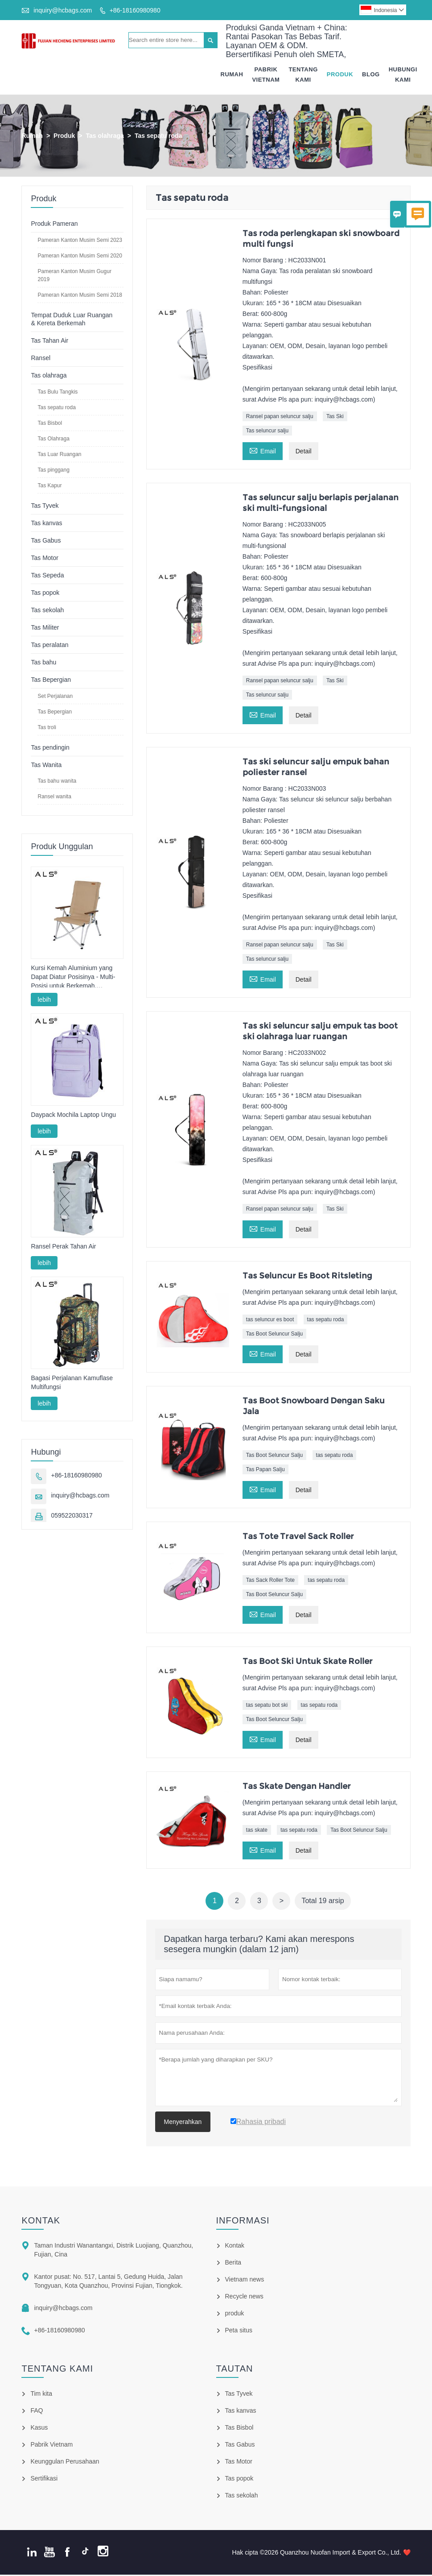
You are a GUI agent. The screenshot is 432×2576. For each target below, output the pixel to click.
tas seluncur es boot (270, 1321)
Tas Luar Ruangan (59, 455)
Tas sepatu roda (56, 409)
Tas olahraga (105, 137)
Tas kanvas (46, 524)
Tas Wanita (46, 766)
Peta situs (238, 2331)
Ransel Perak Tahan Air (63, 1247)
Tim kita (41, 2394)
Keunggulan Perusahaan (64, 2462)
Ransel (40, 359)
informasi (243, 2222)
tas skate (256, 1831)
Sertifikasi (44, 2479)
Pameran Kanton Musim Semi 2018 (79, 296)
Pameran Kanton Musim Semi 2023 (79, 241)
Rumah (232, 75)
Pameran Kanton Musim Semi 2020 (79, 257)
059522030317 (71, 1517)
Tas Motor (44, 559)
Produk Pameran (54, 224)
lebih (44, 1000)
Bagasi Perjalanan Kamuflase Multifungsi (72, 1384)
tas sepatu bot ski (267, 1706)
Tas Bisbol (49, 424)
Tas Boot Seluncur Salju (274, 1335)
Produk (340, 75)
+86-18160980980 (135, 10)
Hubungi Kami (403, 74)
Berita (233, 2263)
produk (234, 2314)
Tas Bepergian (51, 680)
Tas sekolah (47, 611)
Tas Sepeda (47, 576)
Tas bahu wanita (56, 782)
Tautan (234, 2370)
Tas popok (45, 593)
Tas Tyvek (44, 506)
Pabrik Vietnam (266, 74)
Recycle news (244, 2297)
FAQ (36, 2411)
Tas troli (46, 729)
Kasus (39, 2428)
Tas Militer (45, 628)
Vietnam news (244, 2280)
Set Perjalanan (55, 697)
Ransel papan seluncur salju (279, 418)
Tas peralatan (49, 646)
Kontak (40, 2222)
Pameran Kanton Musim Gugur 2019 (74, 277)
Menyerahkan (183, 2123)
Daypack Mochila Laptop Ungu (73, 1116)
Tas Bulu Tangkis (57, 393)
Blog (371, 75)
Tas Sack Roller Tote (270, 1581)
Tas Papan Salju (265, 1471)
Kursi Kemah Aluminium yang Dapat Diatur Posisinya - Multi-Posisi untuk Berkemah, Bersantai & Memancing (73, 978)
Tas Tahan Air (49, 341)
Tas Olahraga (53, 440)
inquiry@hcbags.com (62, 10)
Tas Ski (335, 418)
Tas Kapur (49, 487)
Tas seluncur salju (267, 432)
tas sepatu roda (325, 1321)
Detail (304, 452)
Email (262, 451)
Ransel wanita (54, 798)
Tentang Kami (302, 74)
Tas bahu (43, 663)
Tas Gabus (46, 541)
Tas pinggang (53, 471)
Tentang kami (57, 2370)
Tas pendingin (50, 748)
